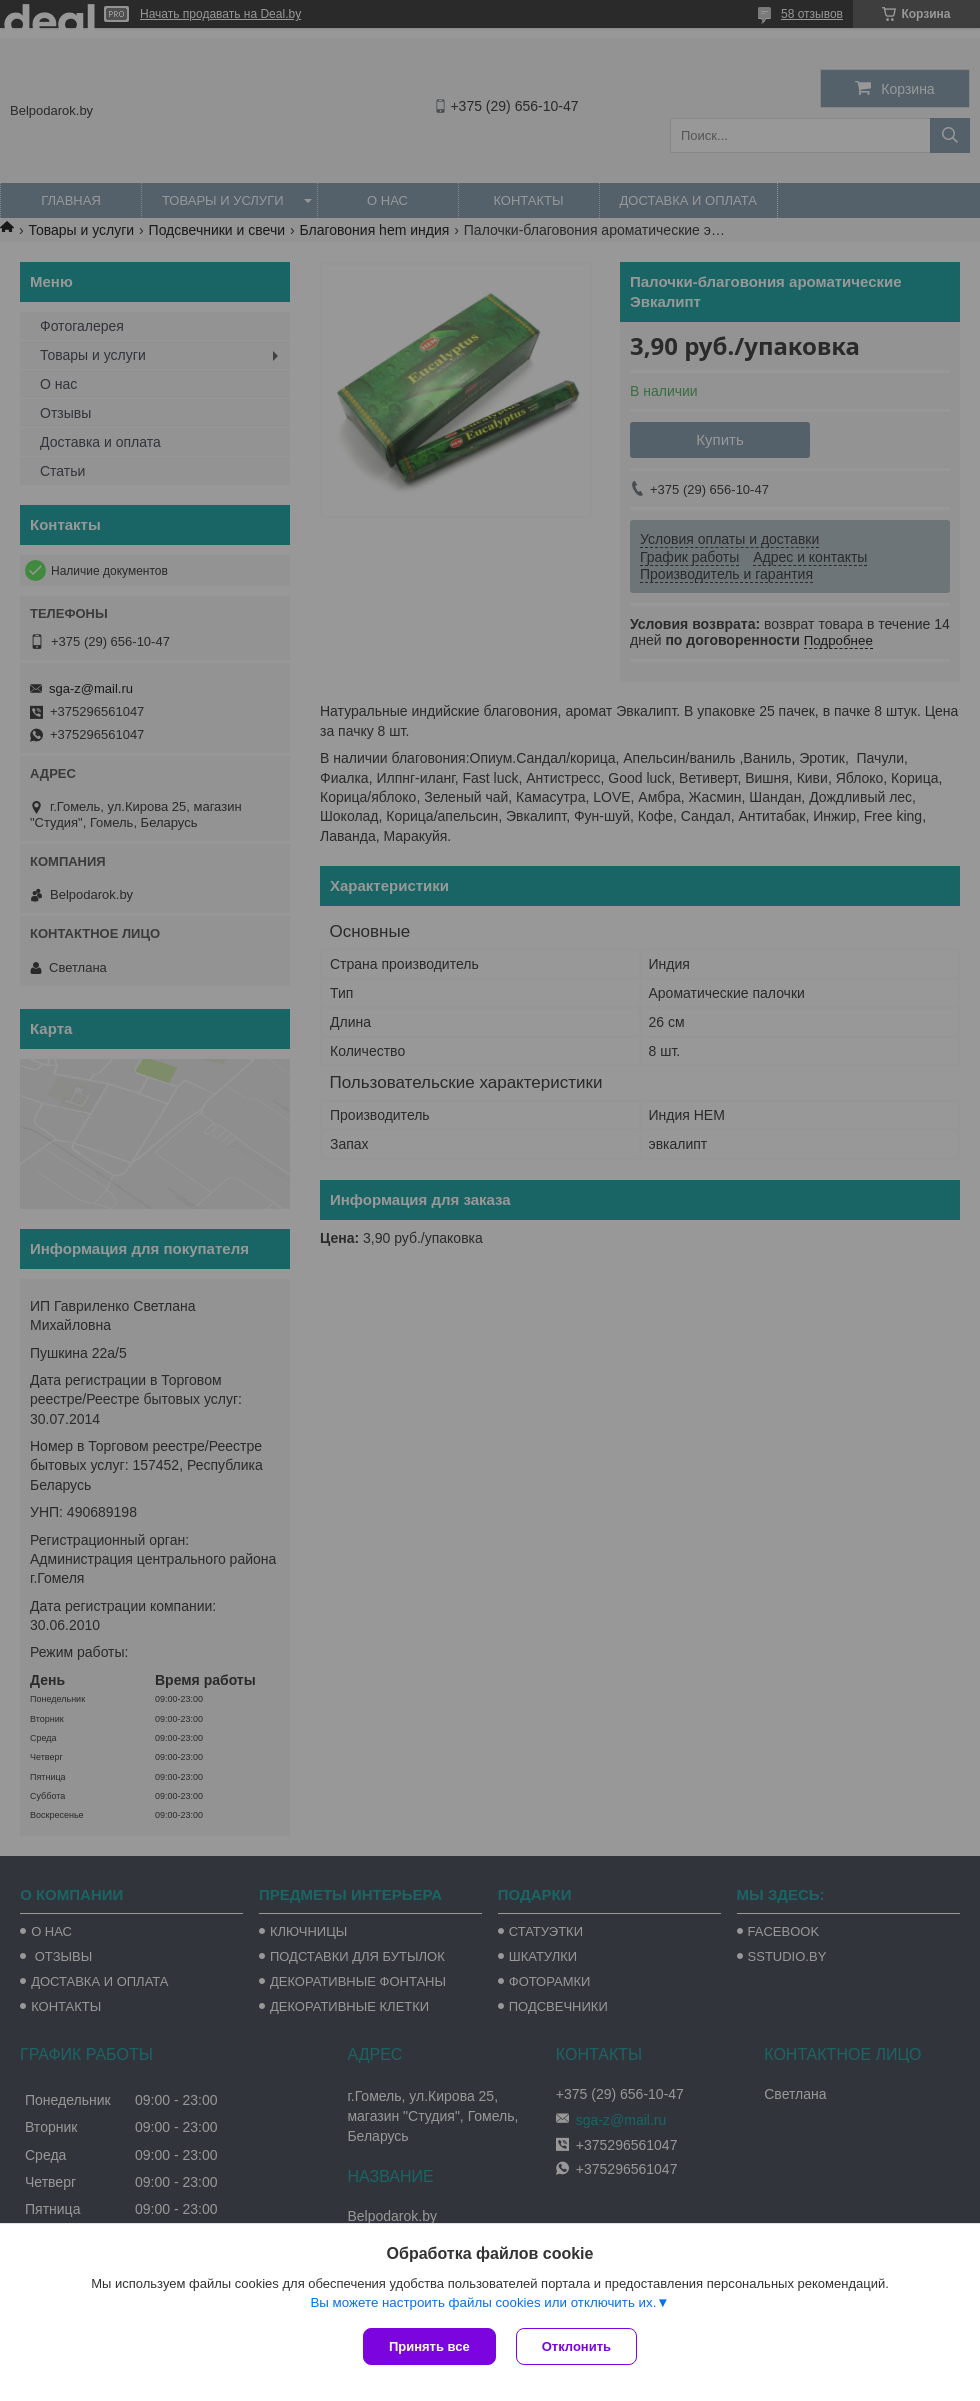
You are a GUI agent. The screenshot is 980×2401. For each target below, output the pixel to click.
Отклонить (576, 2346)
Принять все (429, 2346)
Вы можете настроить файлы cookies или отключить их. (483, 2302)
